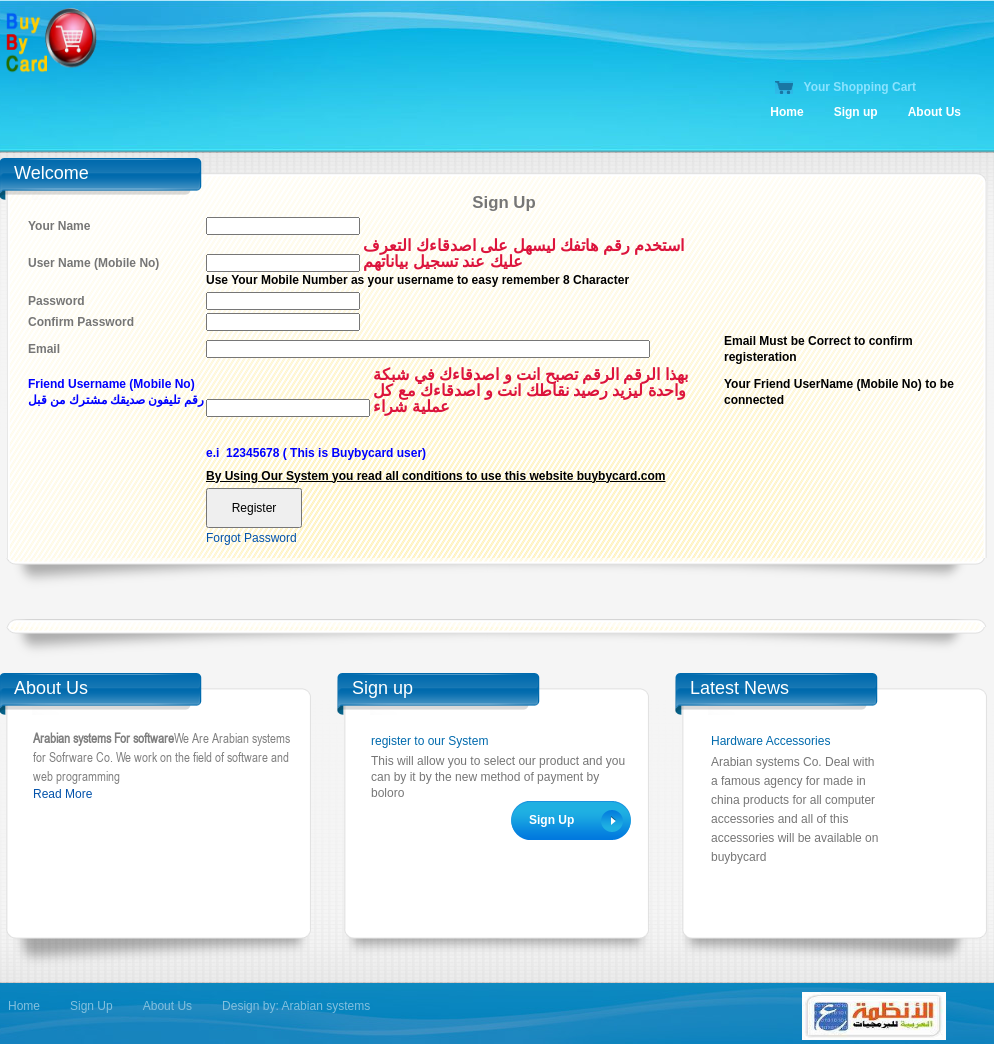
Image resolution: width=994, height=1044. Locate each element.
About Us (934, 112)
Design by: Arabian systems (296, 1006)
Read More (62, 794)
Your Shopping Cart (860, 87)
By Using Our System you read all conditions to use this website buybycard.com (435, 476)
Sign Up (91, 1006)
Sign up (856, 112)
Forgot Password (251, 538)
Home (786, 112)
